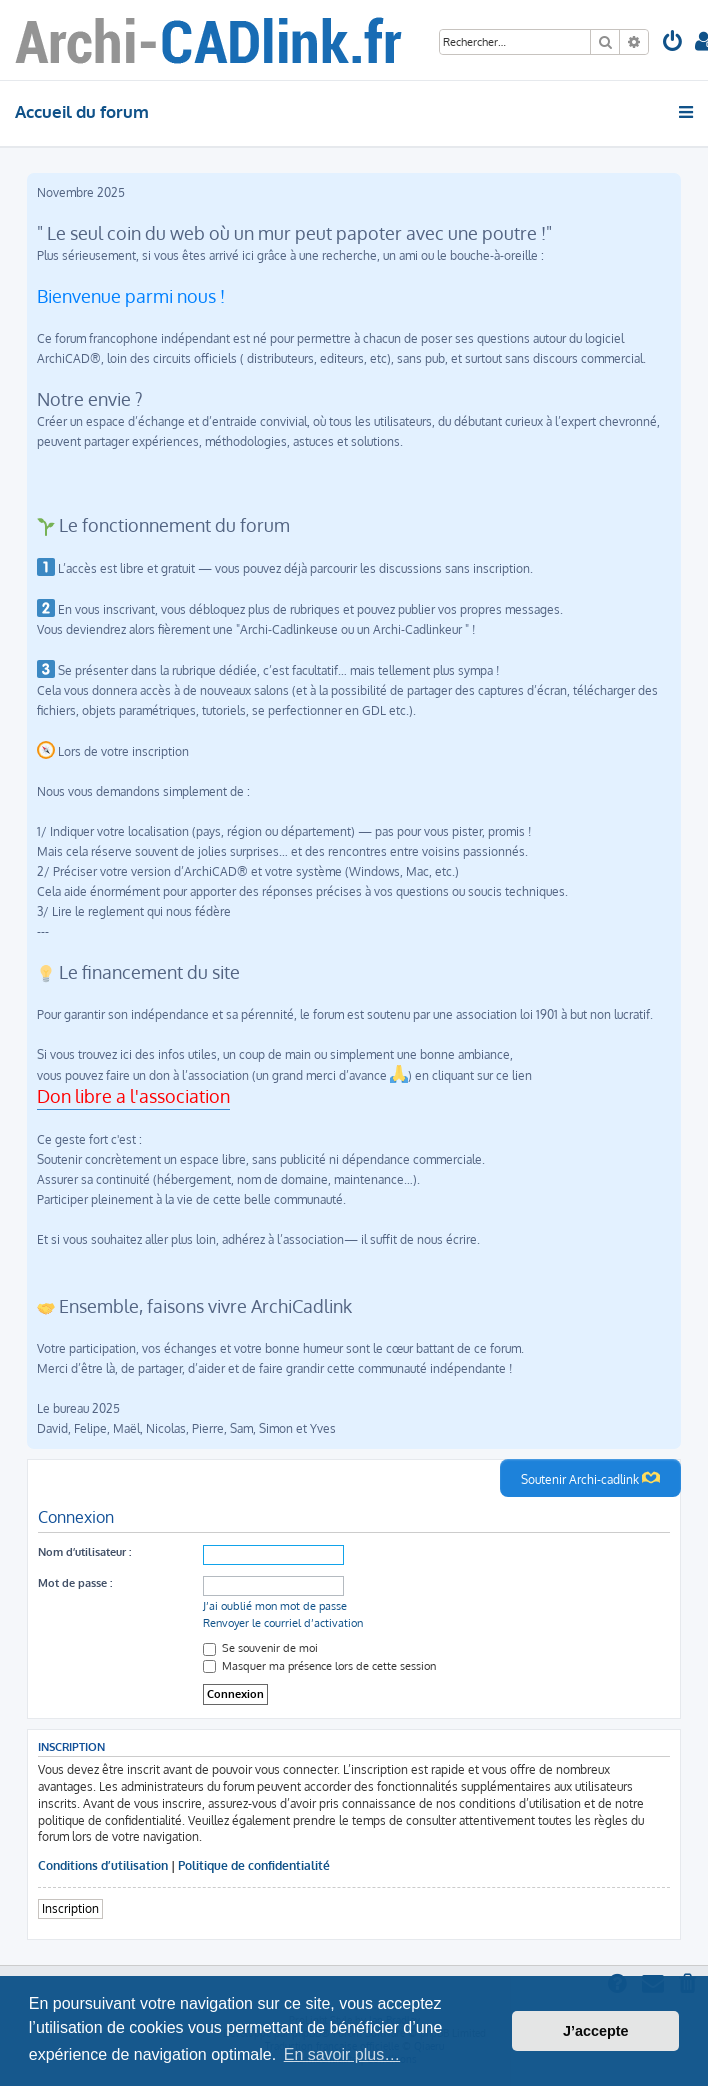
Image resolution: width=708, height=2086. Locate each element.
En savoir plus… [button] (342, 2054)
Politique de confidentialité (254, 1865)
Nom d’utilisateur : (84, 1552)
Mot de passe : (75, 1583)
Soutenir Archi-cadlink (590, 1478)
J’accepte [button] (596, 2031)
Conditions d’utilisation (103, 1865)
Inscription (70, 1908)
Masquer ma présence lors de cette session (319, 1666)
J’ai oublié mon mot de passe (275, 1606)
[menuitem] (673, 43)
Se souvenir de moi (260, 1648)
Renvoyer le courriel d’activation (283, 1623)
